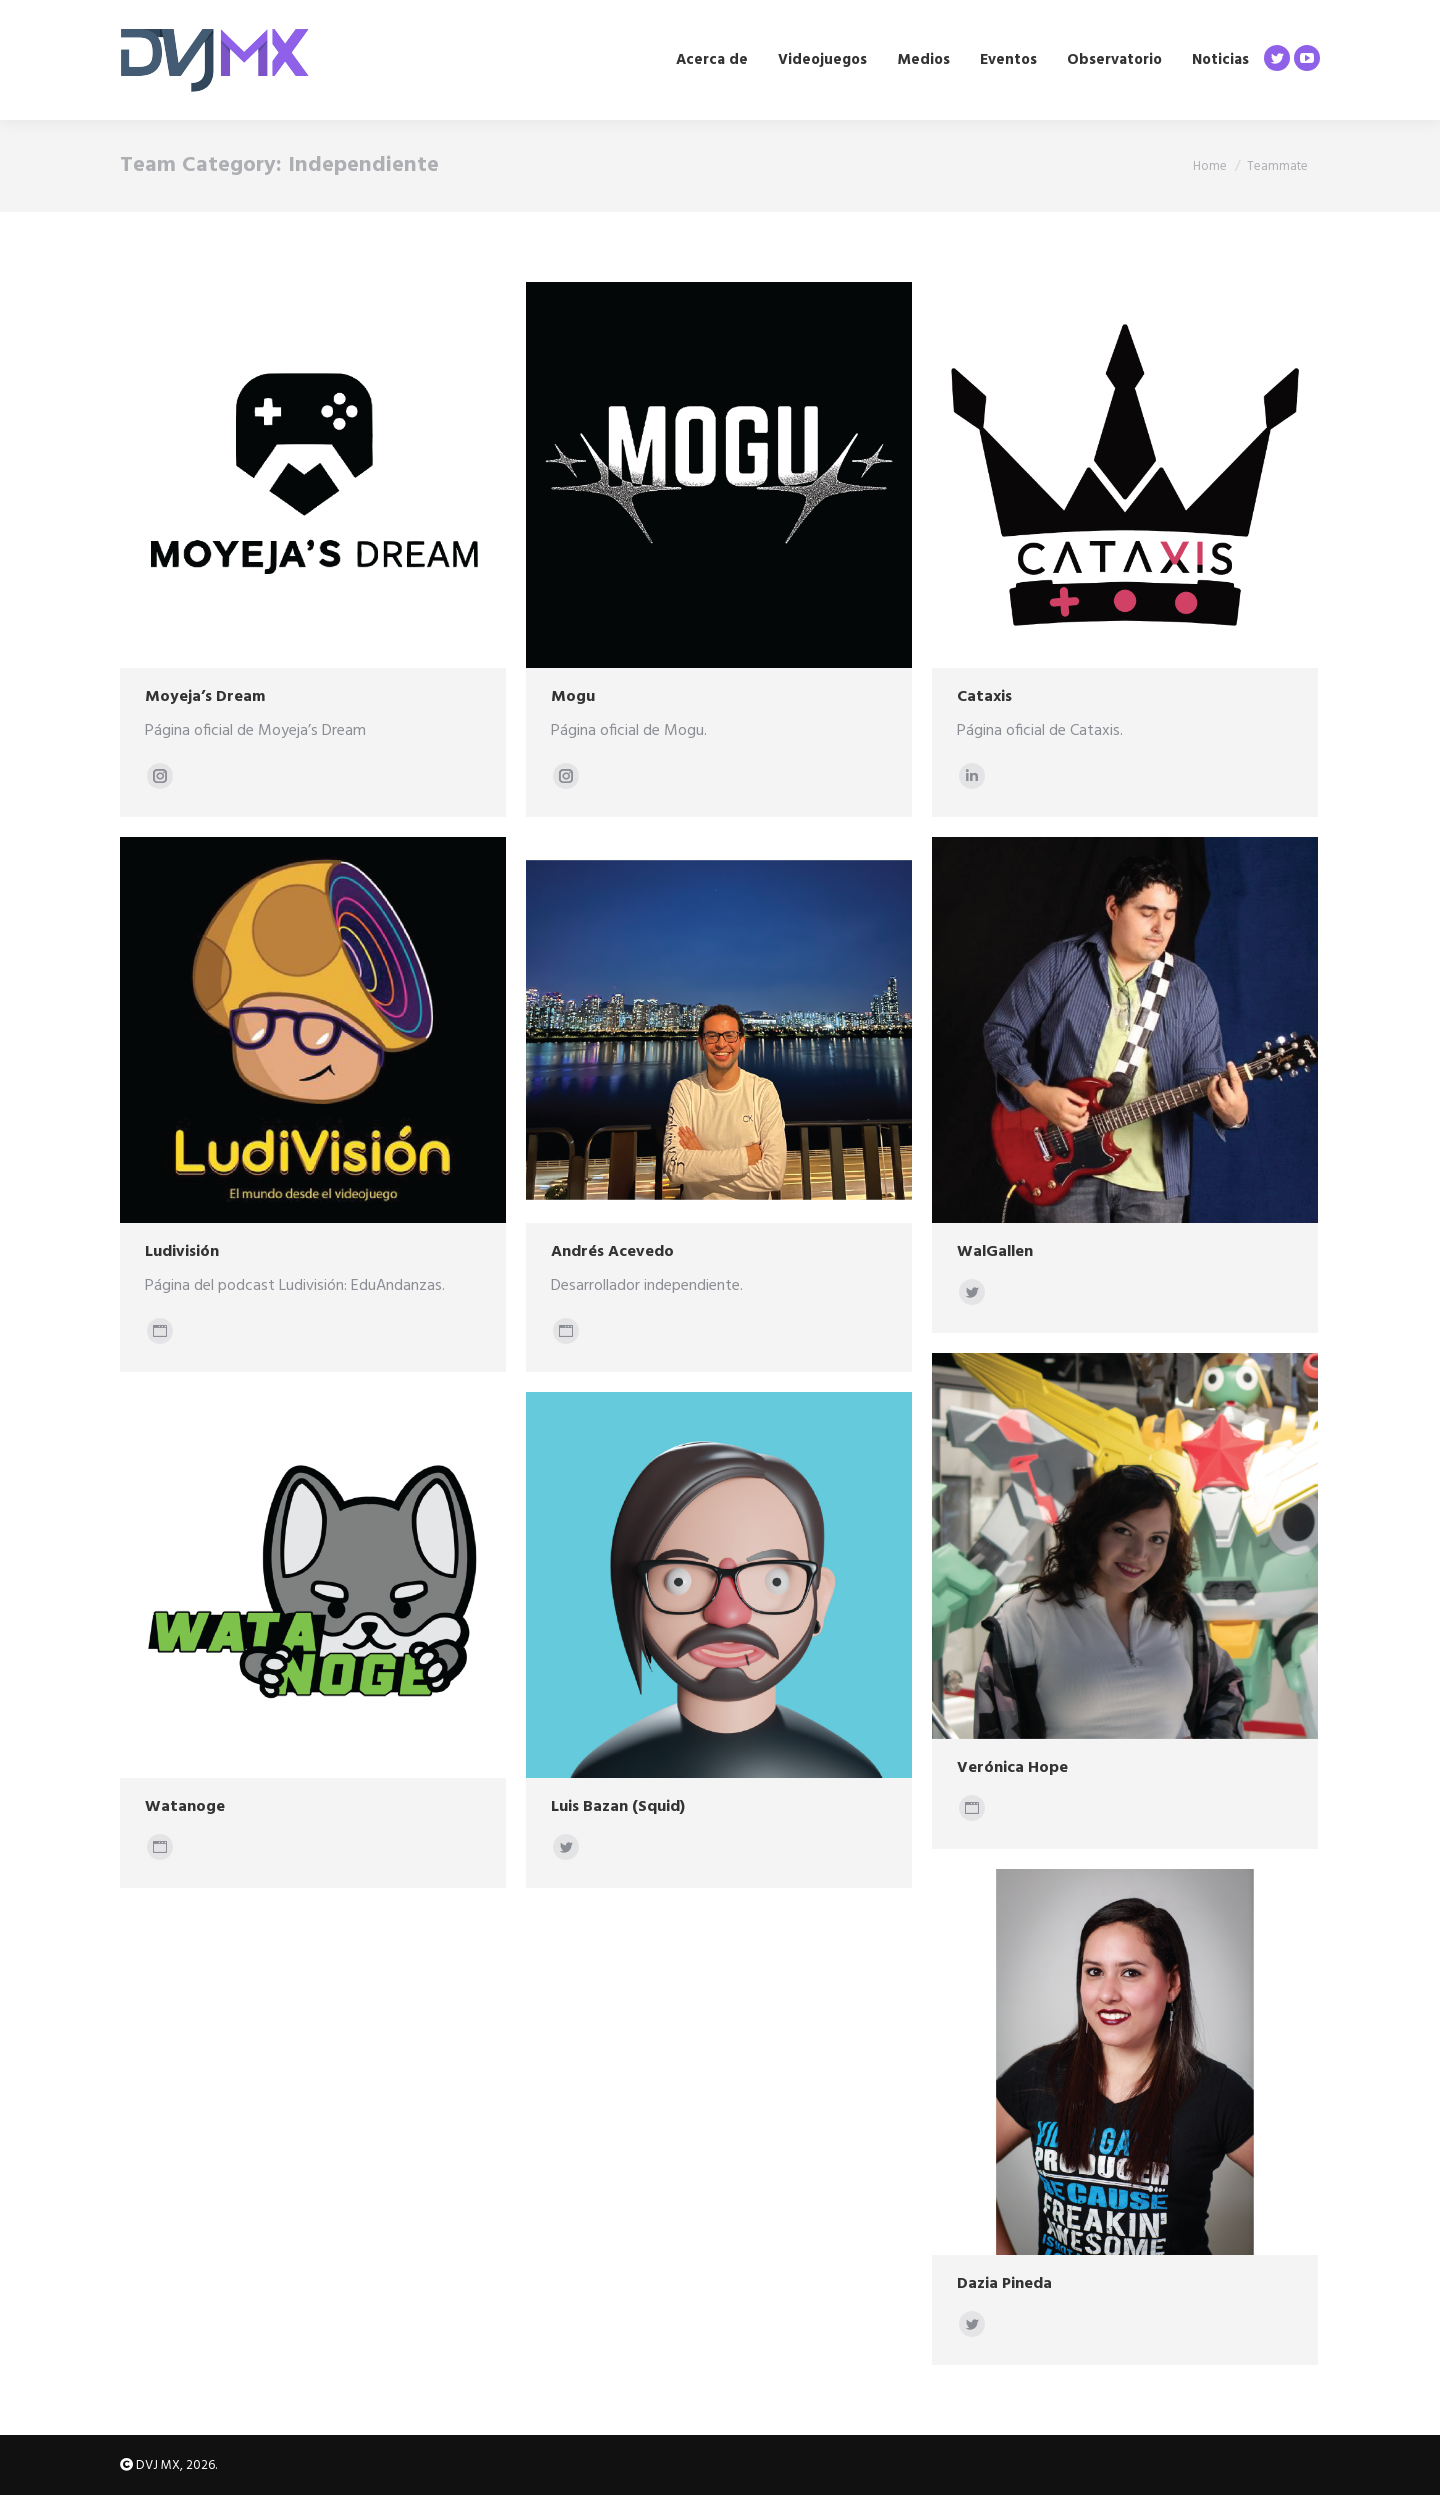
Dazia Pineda (1004, 2284)
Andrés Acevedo (612, 1252)
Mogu (573, 697)
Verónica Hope (1012, 1768)
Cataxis (984, 697)
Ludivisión (182, 1252)
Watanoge (185, 1807)
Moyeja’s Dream (205, 697)
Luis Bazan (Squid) (618, 1807)
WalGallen (995, 1252)
